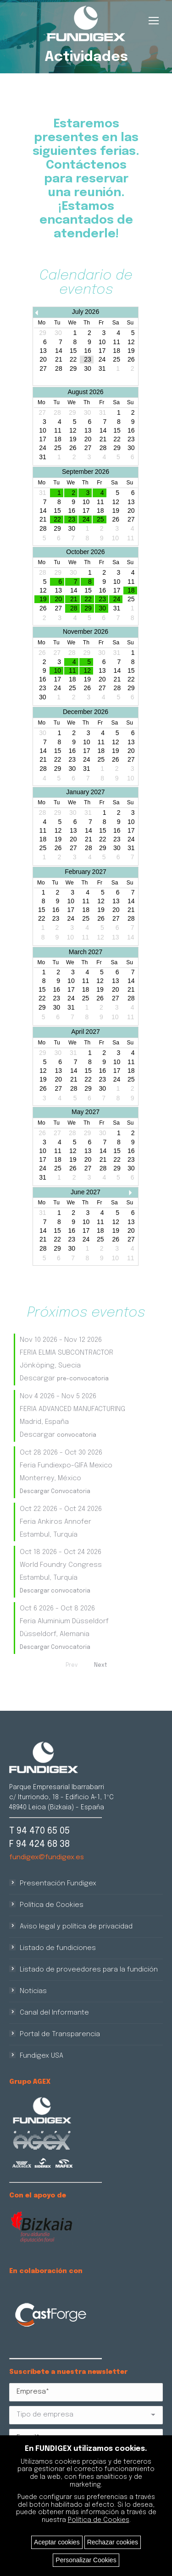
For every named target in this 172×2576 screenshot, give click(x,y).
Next (100, 1665)
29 (73, 368)
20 (43, 359)
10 (102, 342)
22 (73, 359)
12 (131, 342)
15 (73, 350)
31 (102, 368)
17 (102, 350)
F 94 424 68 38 (39, 1844)
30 (87, 368)
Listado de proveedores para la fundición (89, 1969)
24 (102, 359)
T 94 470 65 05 (39, 1831)
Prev (72, 1665)
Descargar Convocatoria (55, 1491)
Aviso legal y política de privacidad (76, 1926)
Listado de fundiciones (58, 1948)
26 (131, 359)
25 (116, 359)
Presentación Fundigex (58, 1883)
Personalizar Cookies (85, 2560)
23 (87, 359)
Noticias (33, 1991)
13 (43, 350)
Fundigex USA (41, 2056)
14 (58, 350)
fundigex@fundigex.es (46, 1857)
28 (58, 368)
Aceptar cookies (57, 2542)
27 (43, 368)
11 (116, 342)
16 (87, 350)
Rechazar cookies (112, 2542)
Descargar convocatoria (55, 1591)
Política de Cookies (51, 1905)
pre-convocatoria (83, 1379)
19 (131, 350)
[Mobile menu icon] (153, 20)
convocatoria (76, 1435)
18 (116, 350)
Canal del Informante (54, 2012)
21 (58, 359)
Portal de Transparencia (60, 2034)
